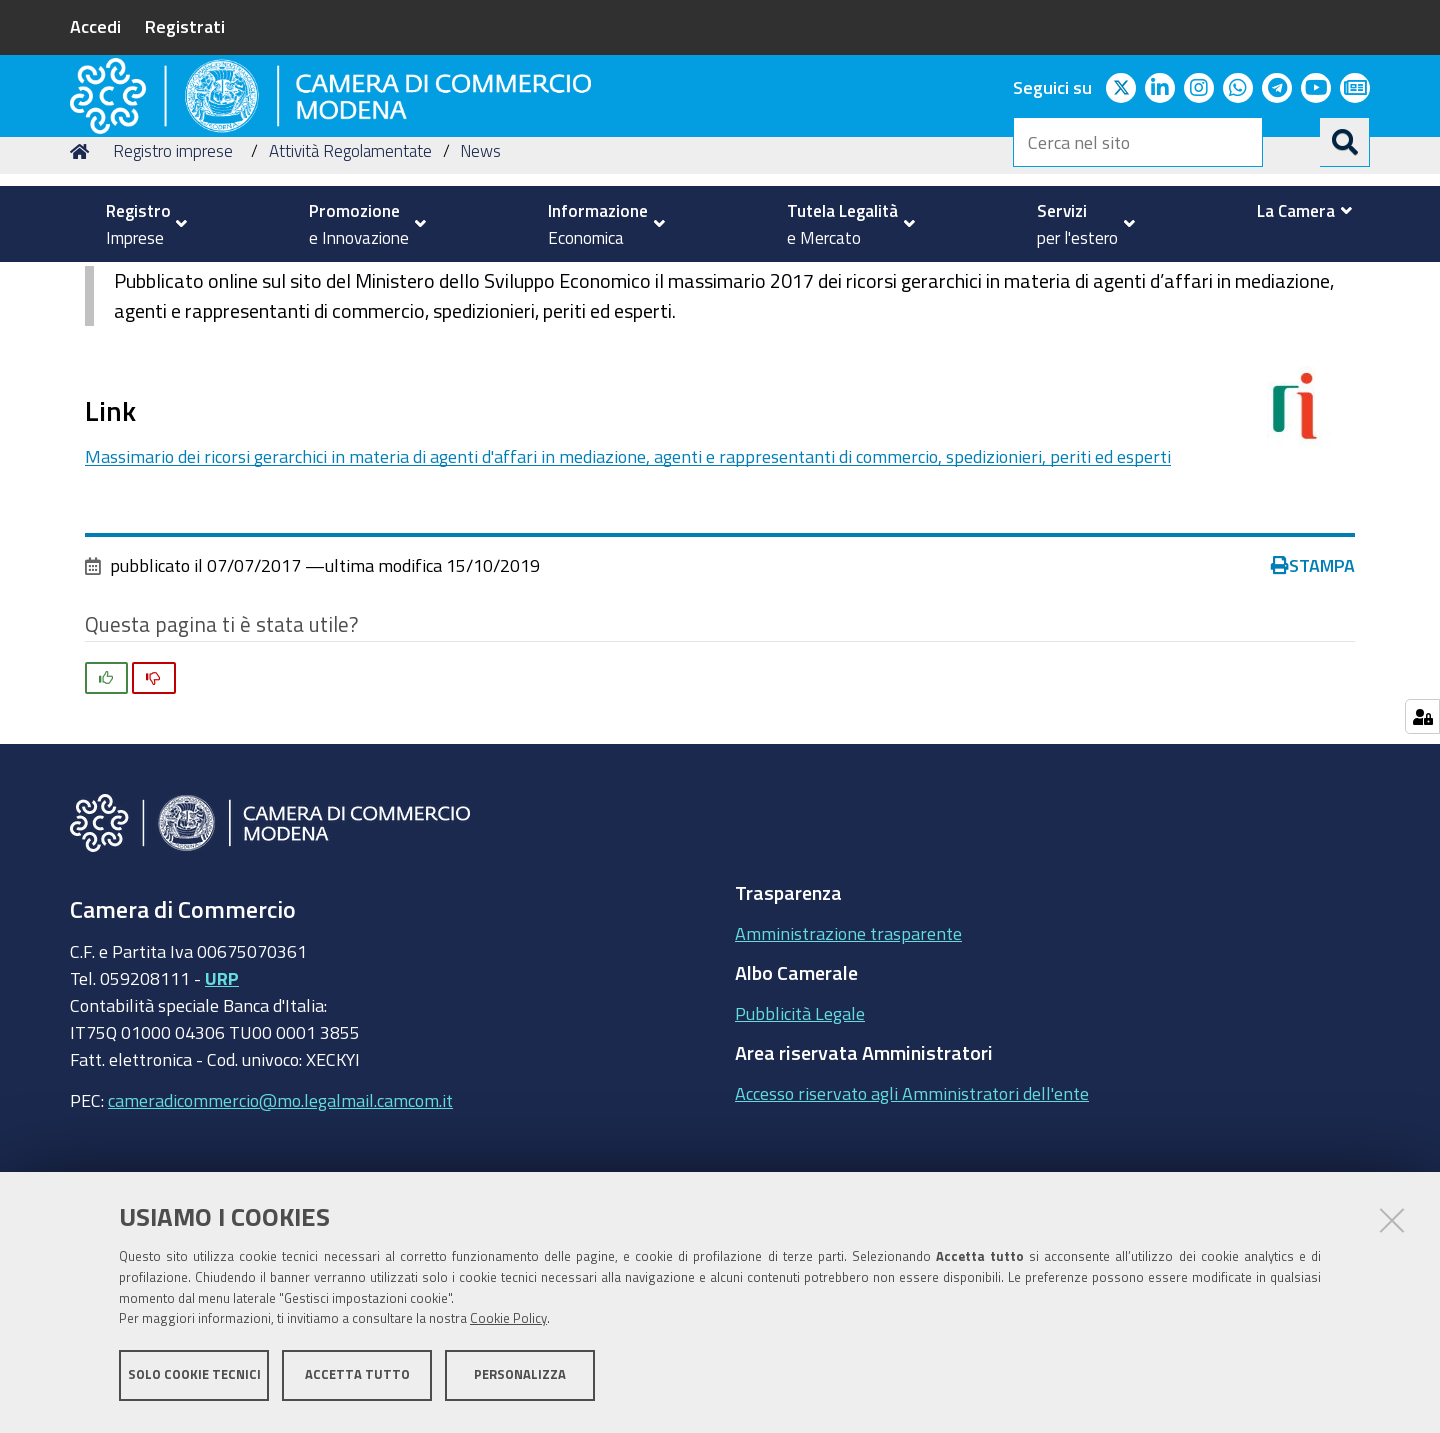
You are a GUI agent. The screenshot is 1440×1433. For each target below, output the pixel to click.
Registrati (185, 26)
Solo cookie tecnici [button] (194, 1380)
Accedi (95, 26)
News (480, 283)
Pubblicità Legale (800, 1145)
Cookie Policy (508, 1325)
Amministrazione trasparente (848, 1065)
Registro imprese (173, 283)
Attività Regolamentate (350, 283)
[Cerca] (1345, 142)
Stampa (1313, 698)
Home (83, 283)
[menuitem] (138, 224)
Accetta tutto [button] (357, 1380)
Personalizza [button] (520, 1380)
